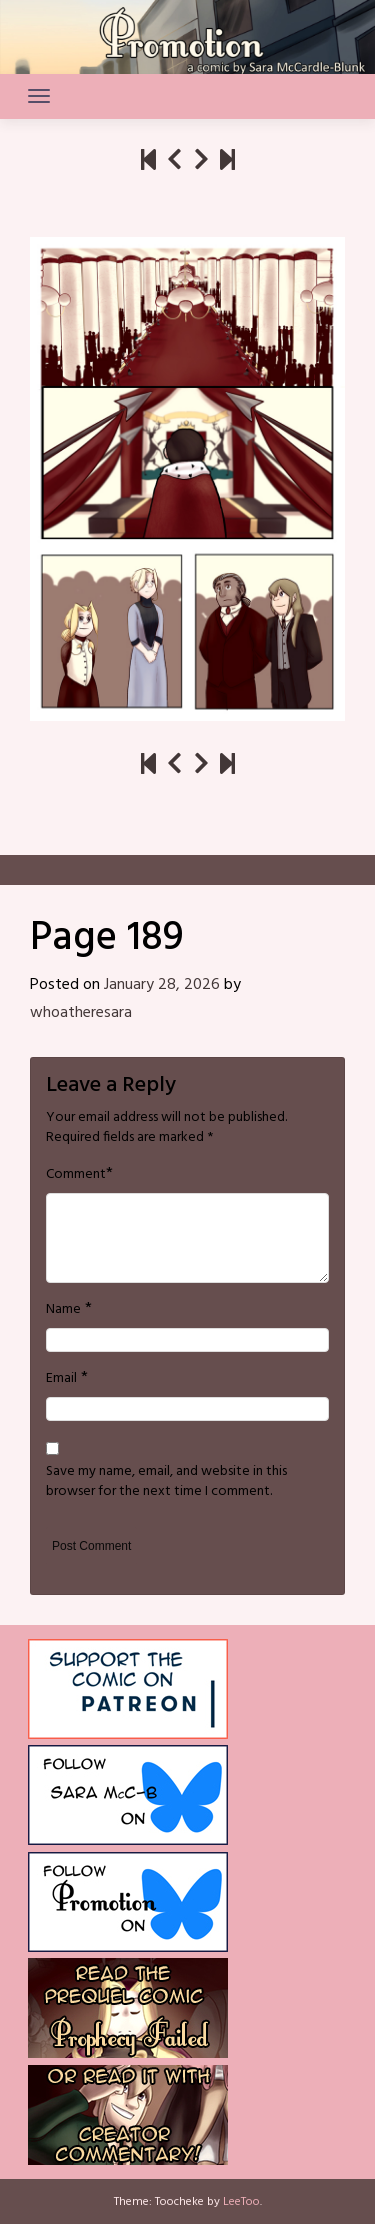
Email (61, 1379)
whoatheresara (81, 1013)
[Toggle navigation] (39, 96)
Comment (76, 1175)
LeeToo (241, 2202)
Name (63, 1310)
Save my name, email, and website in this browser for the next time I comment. (166, 1482)
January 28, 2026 (162, 985)
